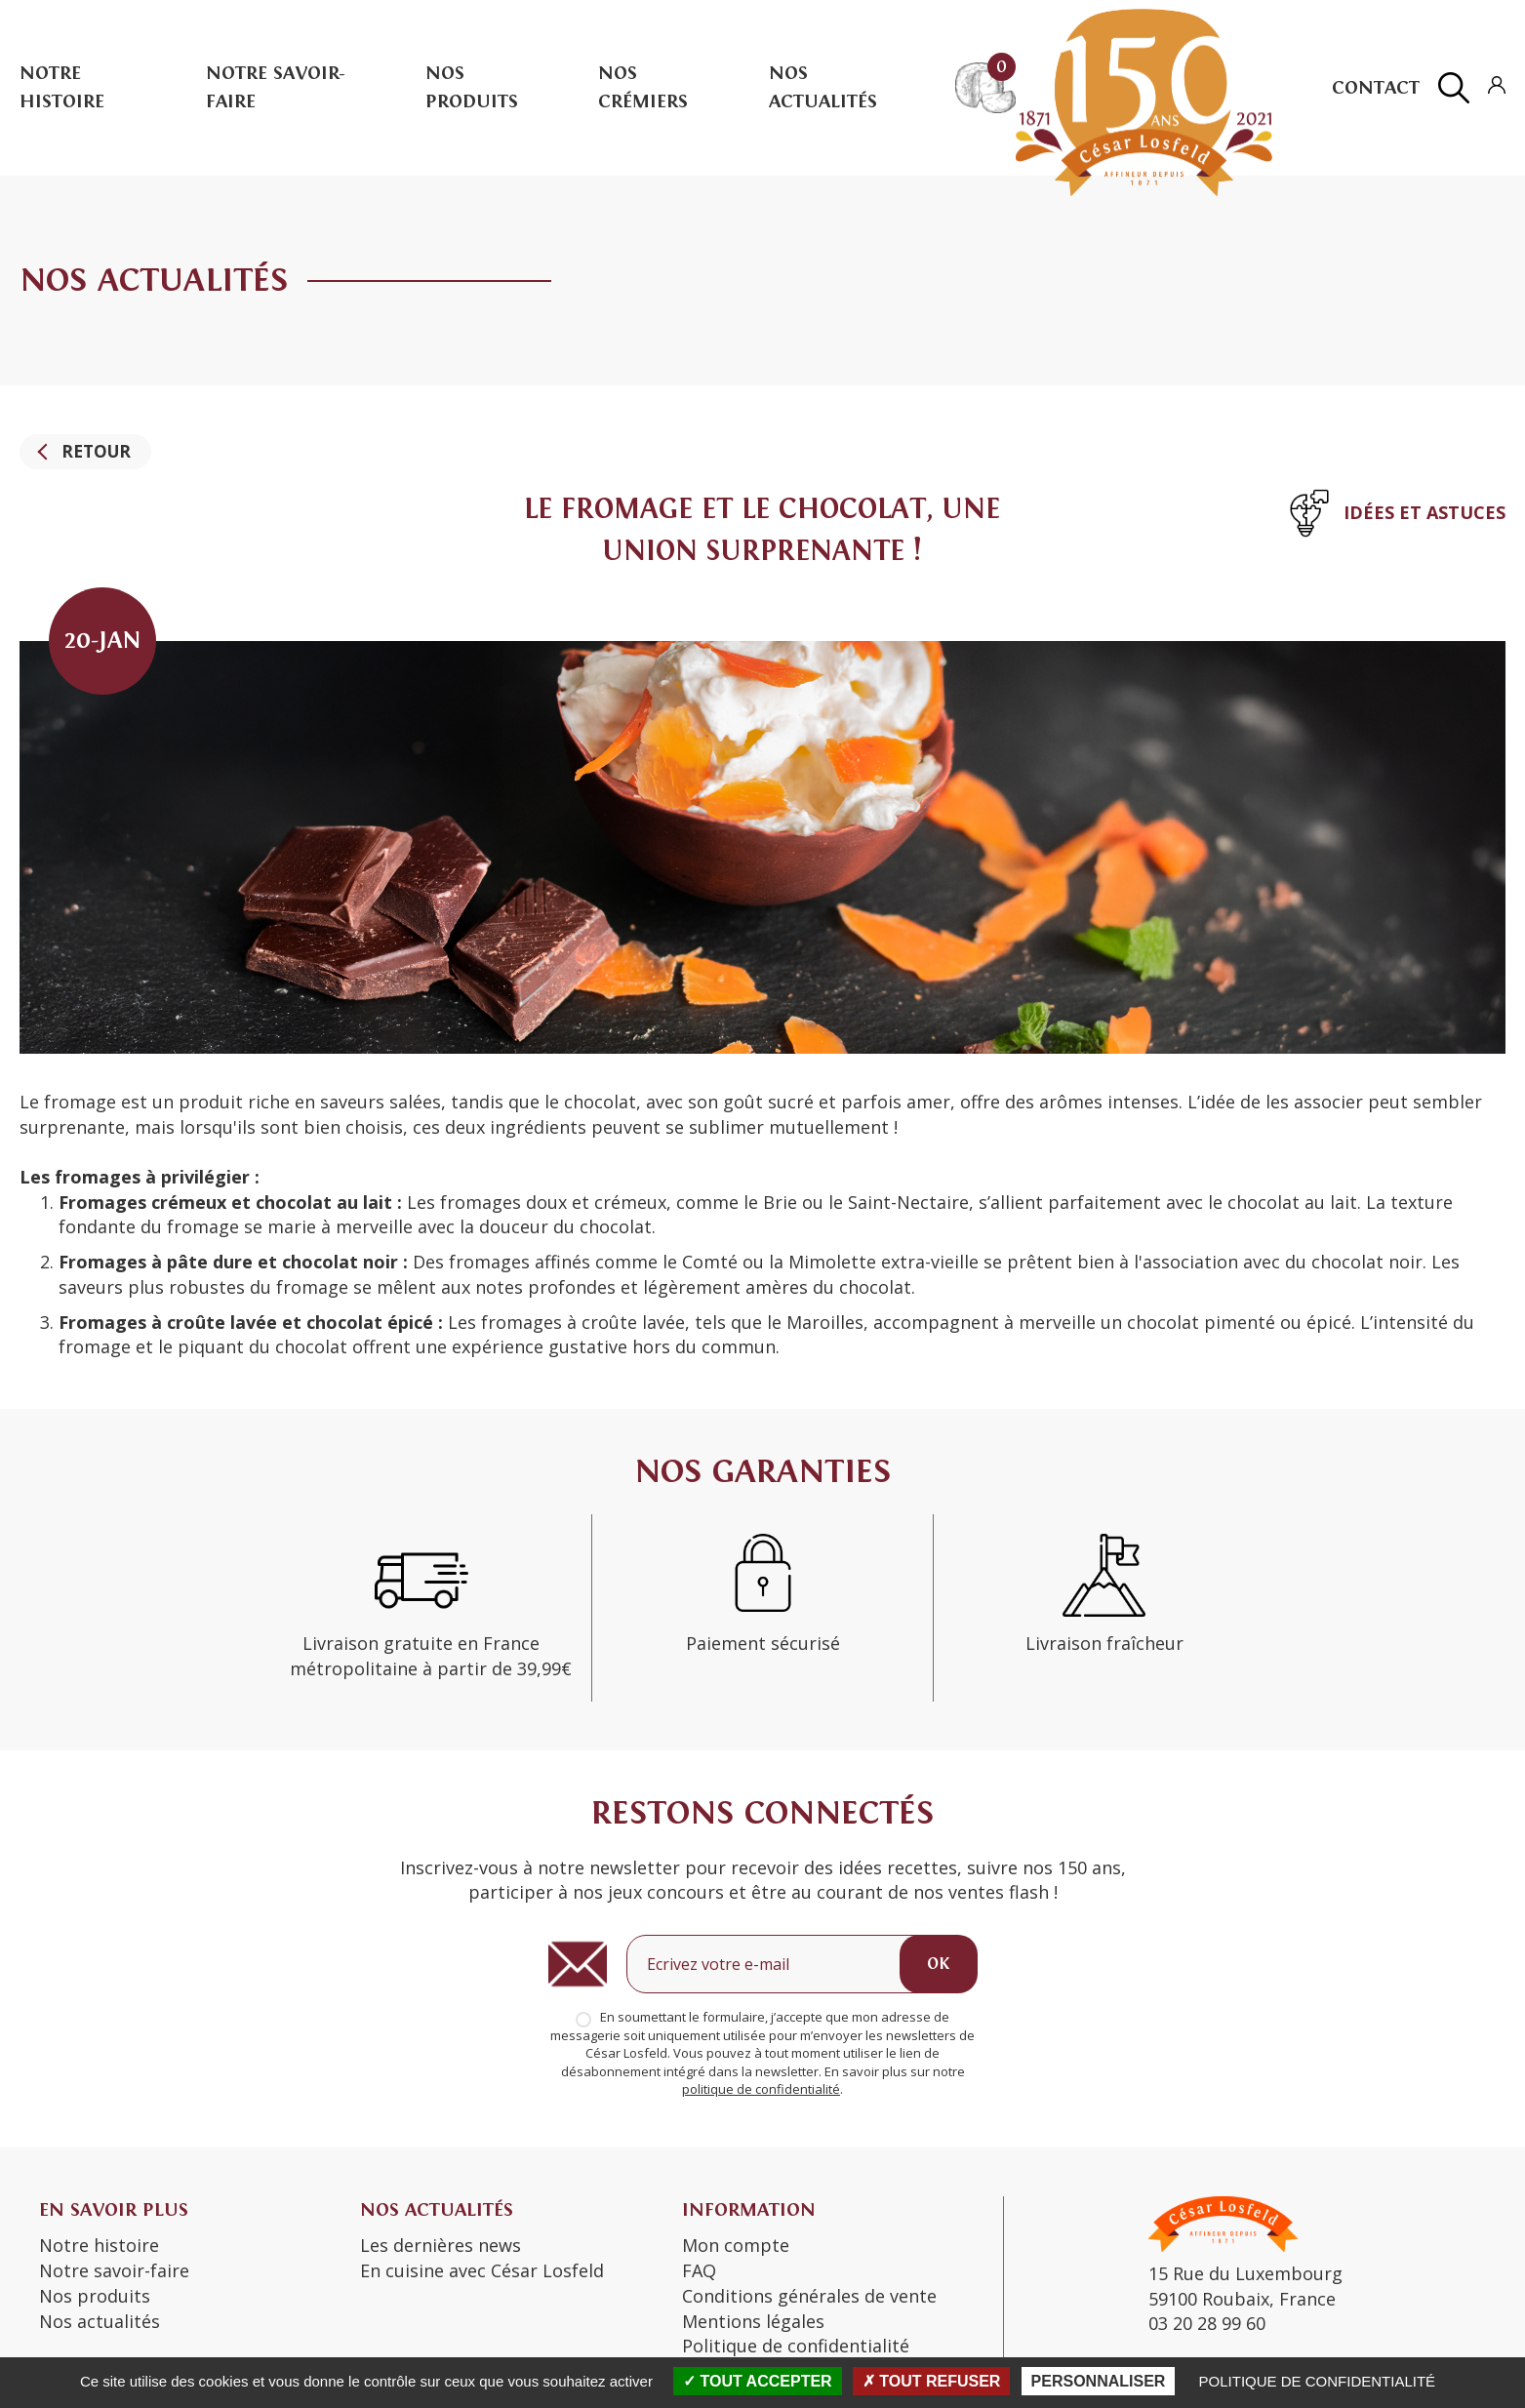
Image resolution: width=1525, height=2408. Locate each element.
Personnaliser (1098, 2381)
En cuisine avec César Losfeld (482, 2270)
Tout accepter (757, 2381)
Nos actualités (99, 2321)
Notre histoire (99, 2246)
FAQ (699, 2270)
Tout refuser (932, 2381)
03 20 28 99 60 (1206, 2324)
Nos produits (94, 2296)
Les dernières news (440, 2246)
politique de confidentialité (761, 2090)
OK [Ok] (938, 1963)
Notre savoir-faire (114, 2270)
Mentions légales (753, 2321)
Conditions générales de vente (809, 2296)
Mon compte (735, 2246)
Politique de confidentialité (1317, 2381)
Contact (1376, 87)
